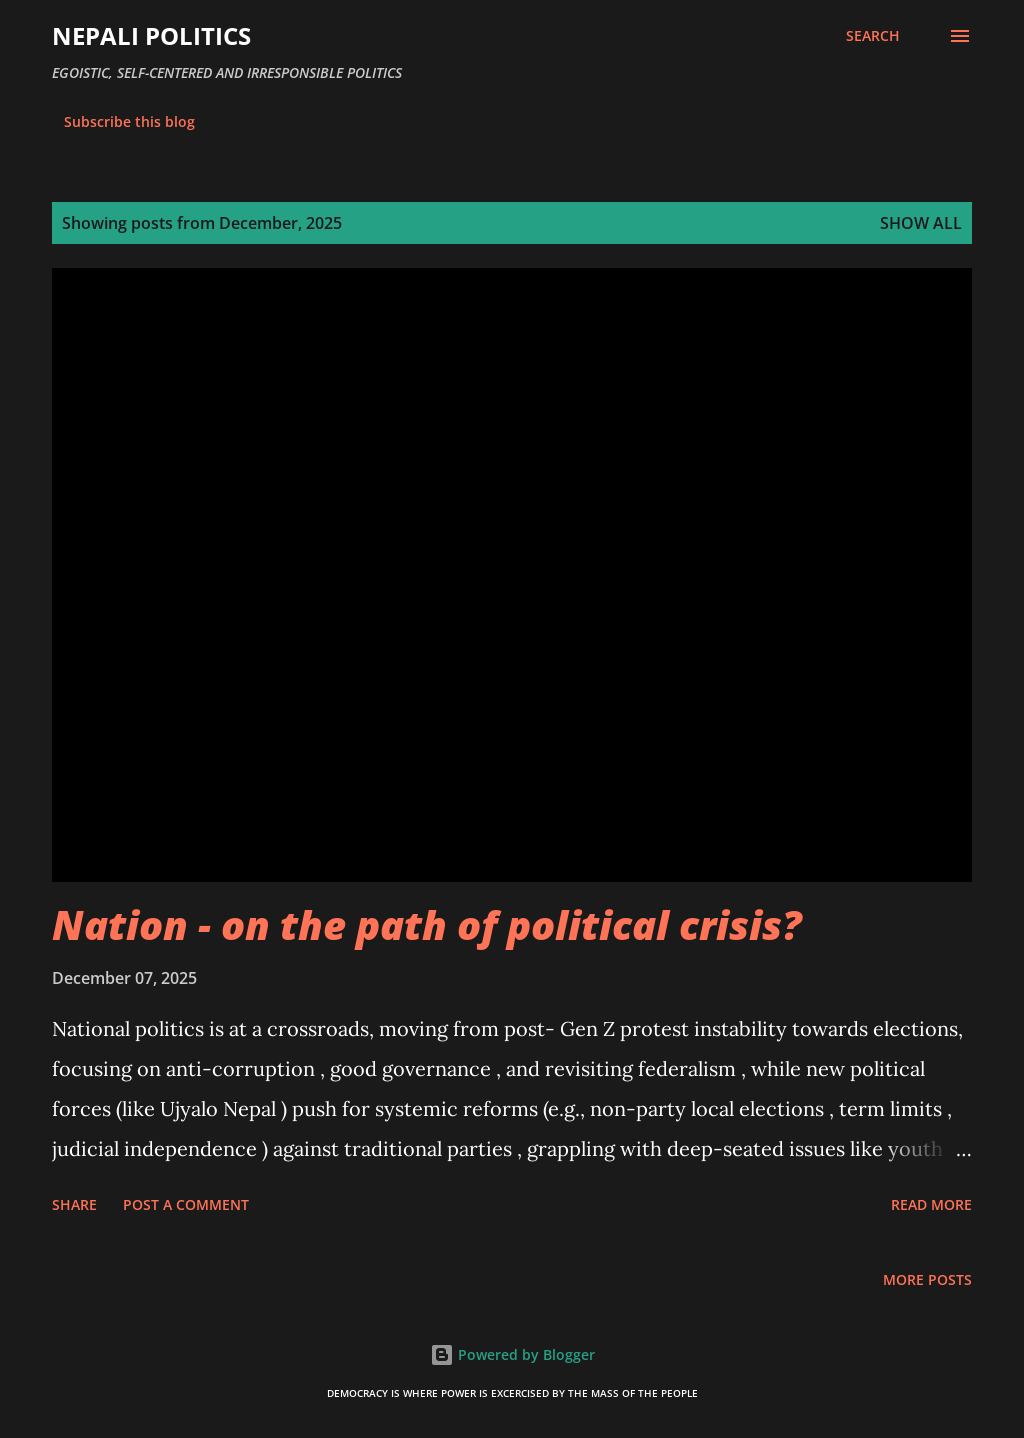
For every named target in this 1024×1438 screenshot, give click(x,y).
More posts (927, 1279)
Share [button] (74, 1204)
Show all (921, 223)
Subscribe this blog (129, 121)
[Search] (873, 36)
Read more (931, 1204)
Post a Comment (186, 1204)
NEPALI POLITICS (151, 35)
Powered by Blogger (512, 1354)
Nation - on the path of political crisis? (427, 924)
